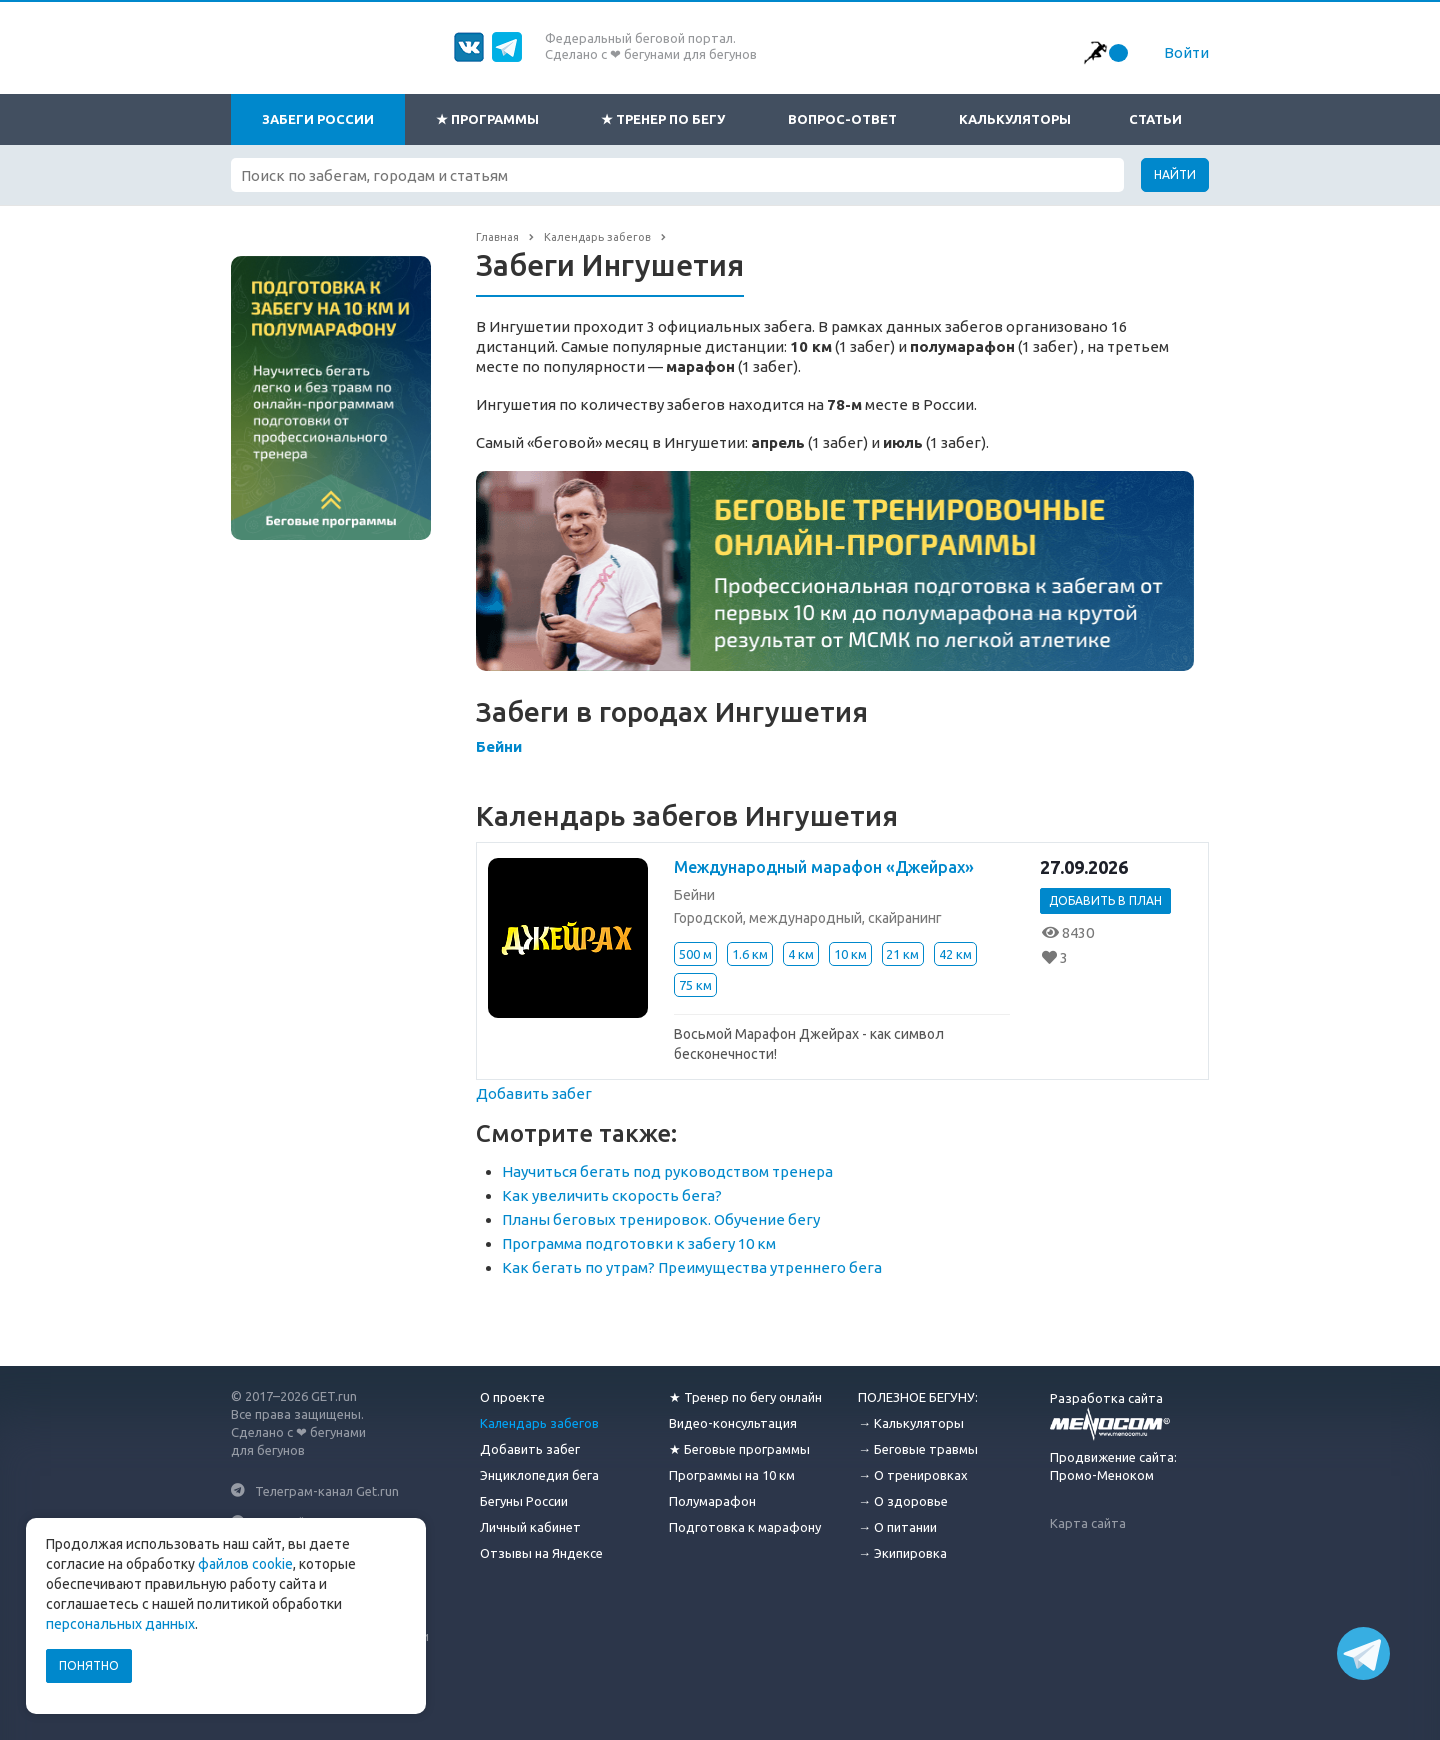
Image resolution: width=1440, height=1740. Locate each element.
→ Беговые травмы (918, 1449)
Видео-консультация (733, 1423)
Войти (1186, 52)
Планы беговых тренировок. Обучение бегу (661, 1219)
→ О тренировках (913, 1475)
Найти (1175, 174)
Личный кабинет (530, 1527)
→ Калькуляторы (911, 1423)
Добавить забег (534, 1093)
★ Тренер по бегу (663, 119)
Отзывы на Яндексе (541, 1553)
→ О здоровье (903, 1501)
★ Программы (487, 119)
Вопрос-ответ (842, 119)
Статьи (1155, 119)
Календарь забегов (539, 1423)
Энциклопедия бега (539, 1475)
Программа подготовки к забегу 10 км (639, 1243)
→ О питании (897, 1527)
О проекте (512, 1397)
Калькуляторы (1015, 119)
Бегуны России (524, 1501)
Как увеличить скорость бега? (612, 1195)
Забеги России (318, 119)
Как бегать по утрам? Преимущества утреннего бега (692, 1267)
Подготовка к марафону (745, 1527)
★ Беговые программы (739, 1449)
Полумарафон (712, 1501)
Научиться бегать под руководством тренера (667, 1171)
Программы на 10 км (732, 1475)
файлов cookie (245, 1564)
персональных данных (120, 1624)
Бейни (499, 746)
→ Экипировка (902, 1553)
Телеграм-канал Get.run (327, 1490)
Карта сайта (1088, 1523)
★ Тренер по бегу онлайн (745, 1397)
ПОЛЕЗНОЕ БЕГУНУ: (918, 1397)
